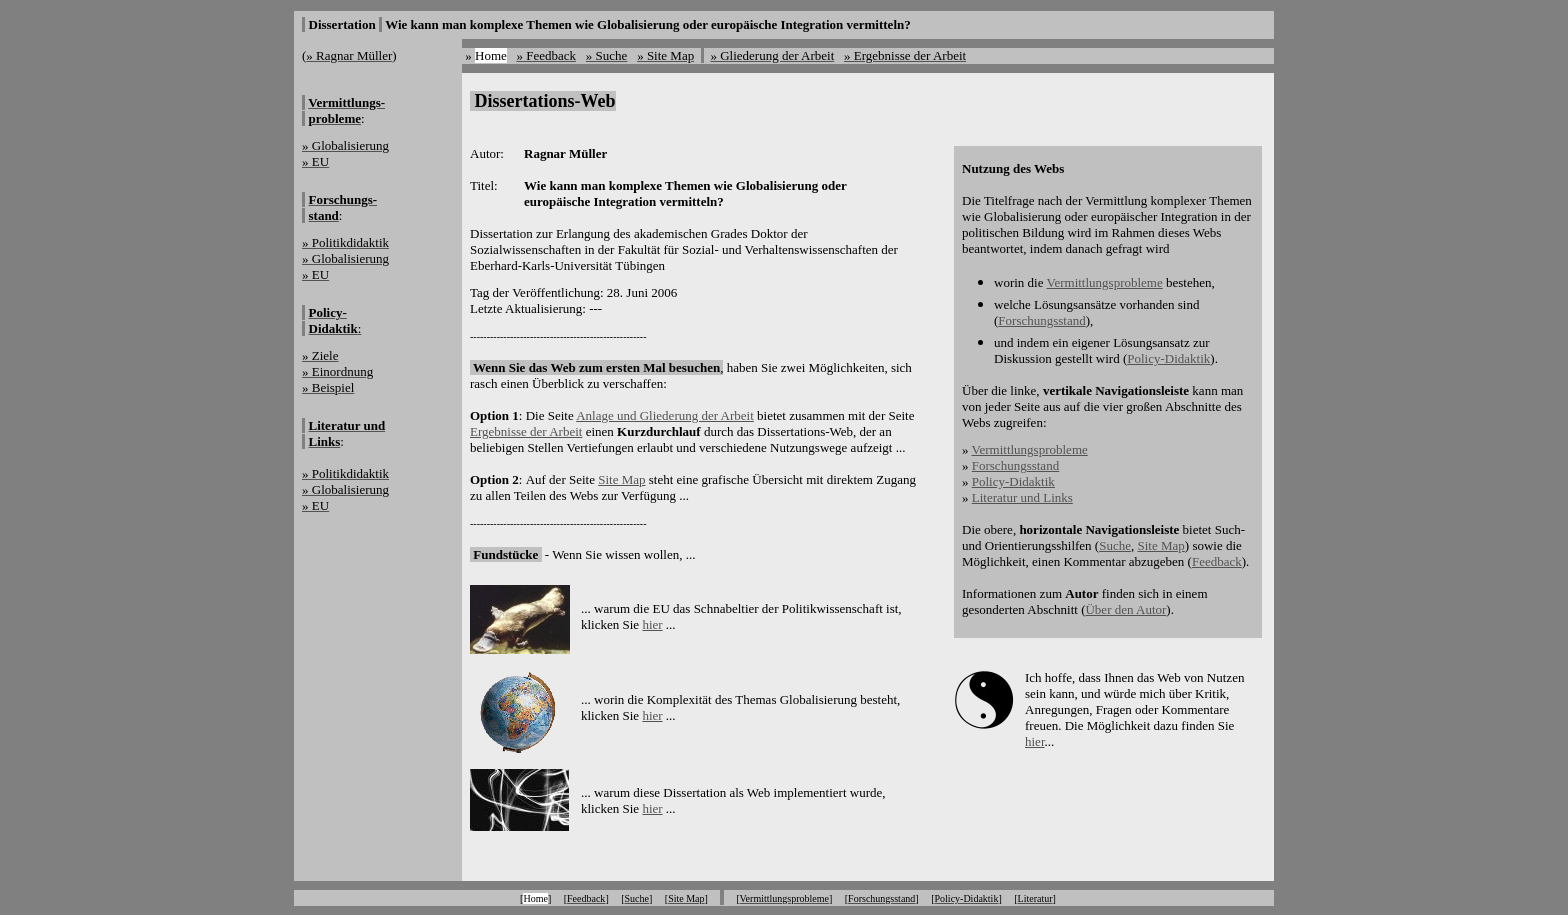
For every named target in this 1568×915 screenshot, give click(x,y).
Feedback (1217, 561)
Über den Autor (1125, 609)
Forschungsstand (1041, 320)
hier (652, 624)
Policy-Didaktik (1168, 358)
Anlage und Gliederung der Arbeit (665, 415)
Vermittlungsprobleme (1104, 282)
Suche (1115, 545)
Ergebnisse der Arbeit (526, 431)
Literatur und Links (1022, 497)
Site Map (621, 479)
